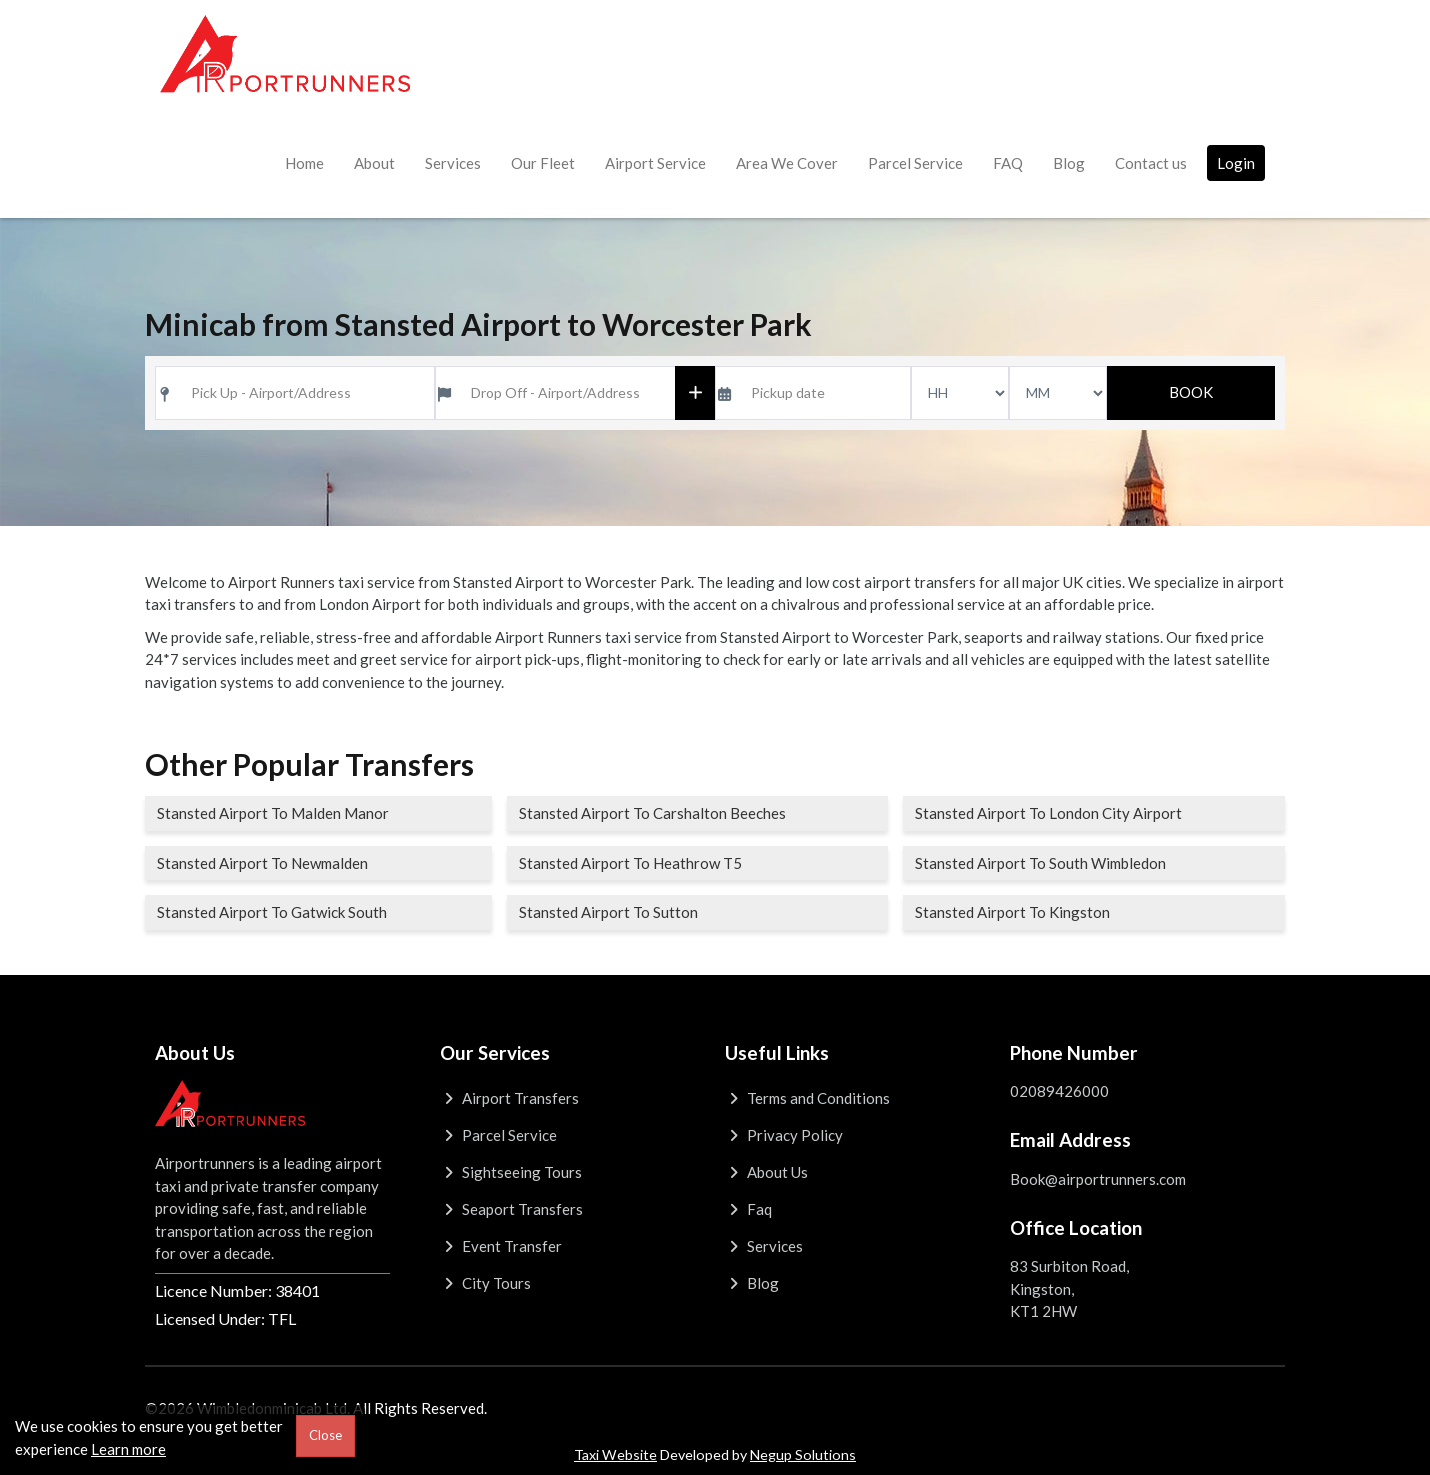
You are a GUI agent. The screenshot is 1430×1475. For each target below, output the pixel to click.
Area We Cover (787, 163)
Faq (748, 1209)
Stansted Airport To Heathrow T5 (630, 863)
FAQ (1008, 163)
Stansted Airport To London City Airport (1048, 813)
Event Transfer (501, 1246)
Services (453, 163)
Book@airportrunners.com (1098, 1179)
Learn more (128, 1449)
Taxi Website (615, 1454)
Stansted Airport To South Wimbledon (1040, 863)
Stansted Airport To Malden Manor (273, 813)
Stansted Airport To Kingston (1012, 912)
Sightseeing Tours (511, 1172)
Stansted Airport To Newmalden (262, 863)
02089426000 (1059, 1091)
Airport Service (655, 163)
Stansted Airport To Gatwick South (272, 912)
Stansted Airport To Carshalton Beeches (652, 813)
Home (304, 163)
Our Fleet (543, 163)
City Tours (485, 1283)
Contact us (1151, 163)
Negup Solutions (803, 1454)
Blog (1069, 163)
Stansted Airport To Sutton (608, 912)
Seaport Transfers (511, 1209)
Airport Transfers (509, 1098)
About (374, 163)
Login (1236, 163)
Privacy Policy (784, 1135)
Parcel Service (915, 163)
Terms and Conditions (807, 1098)
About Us (766, 1172)
